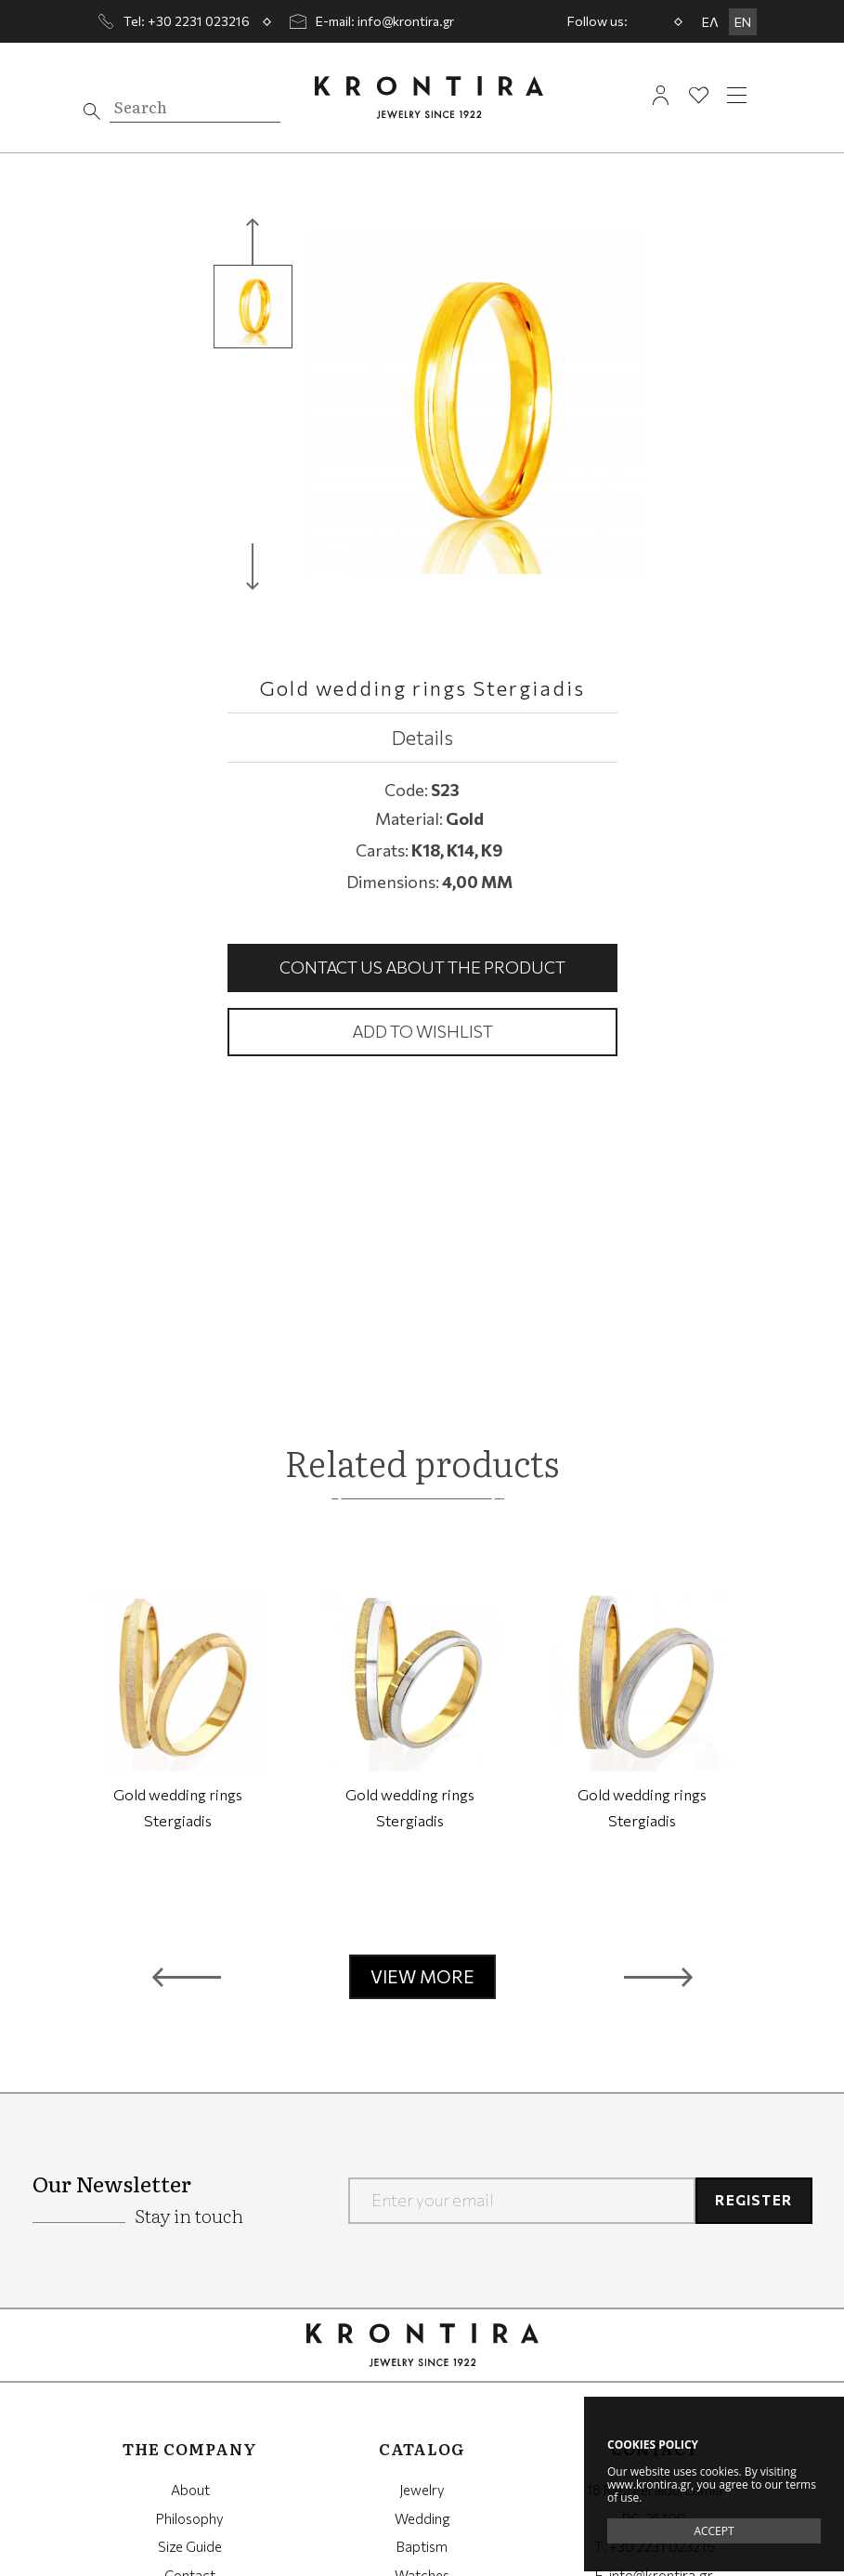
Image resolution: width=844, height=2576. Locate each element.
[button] (186, 1976)
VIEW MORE (422, 1976)
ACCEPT (714, 2531)
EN (742, 22)
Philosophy (190, 2518)
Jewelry (422, 2489)
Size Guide (190, 2546)
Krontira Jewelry (428, 97)
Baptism (422, 2546)
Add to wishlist (422, 1031)
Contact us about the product (422, 967)
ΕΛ (710, 22)
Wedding (422, 2518)
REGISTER (753, 2199)
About (190, 2489)
